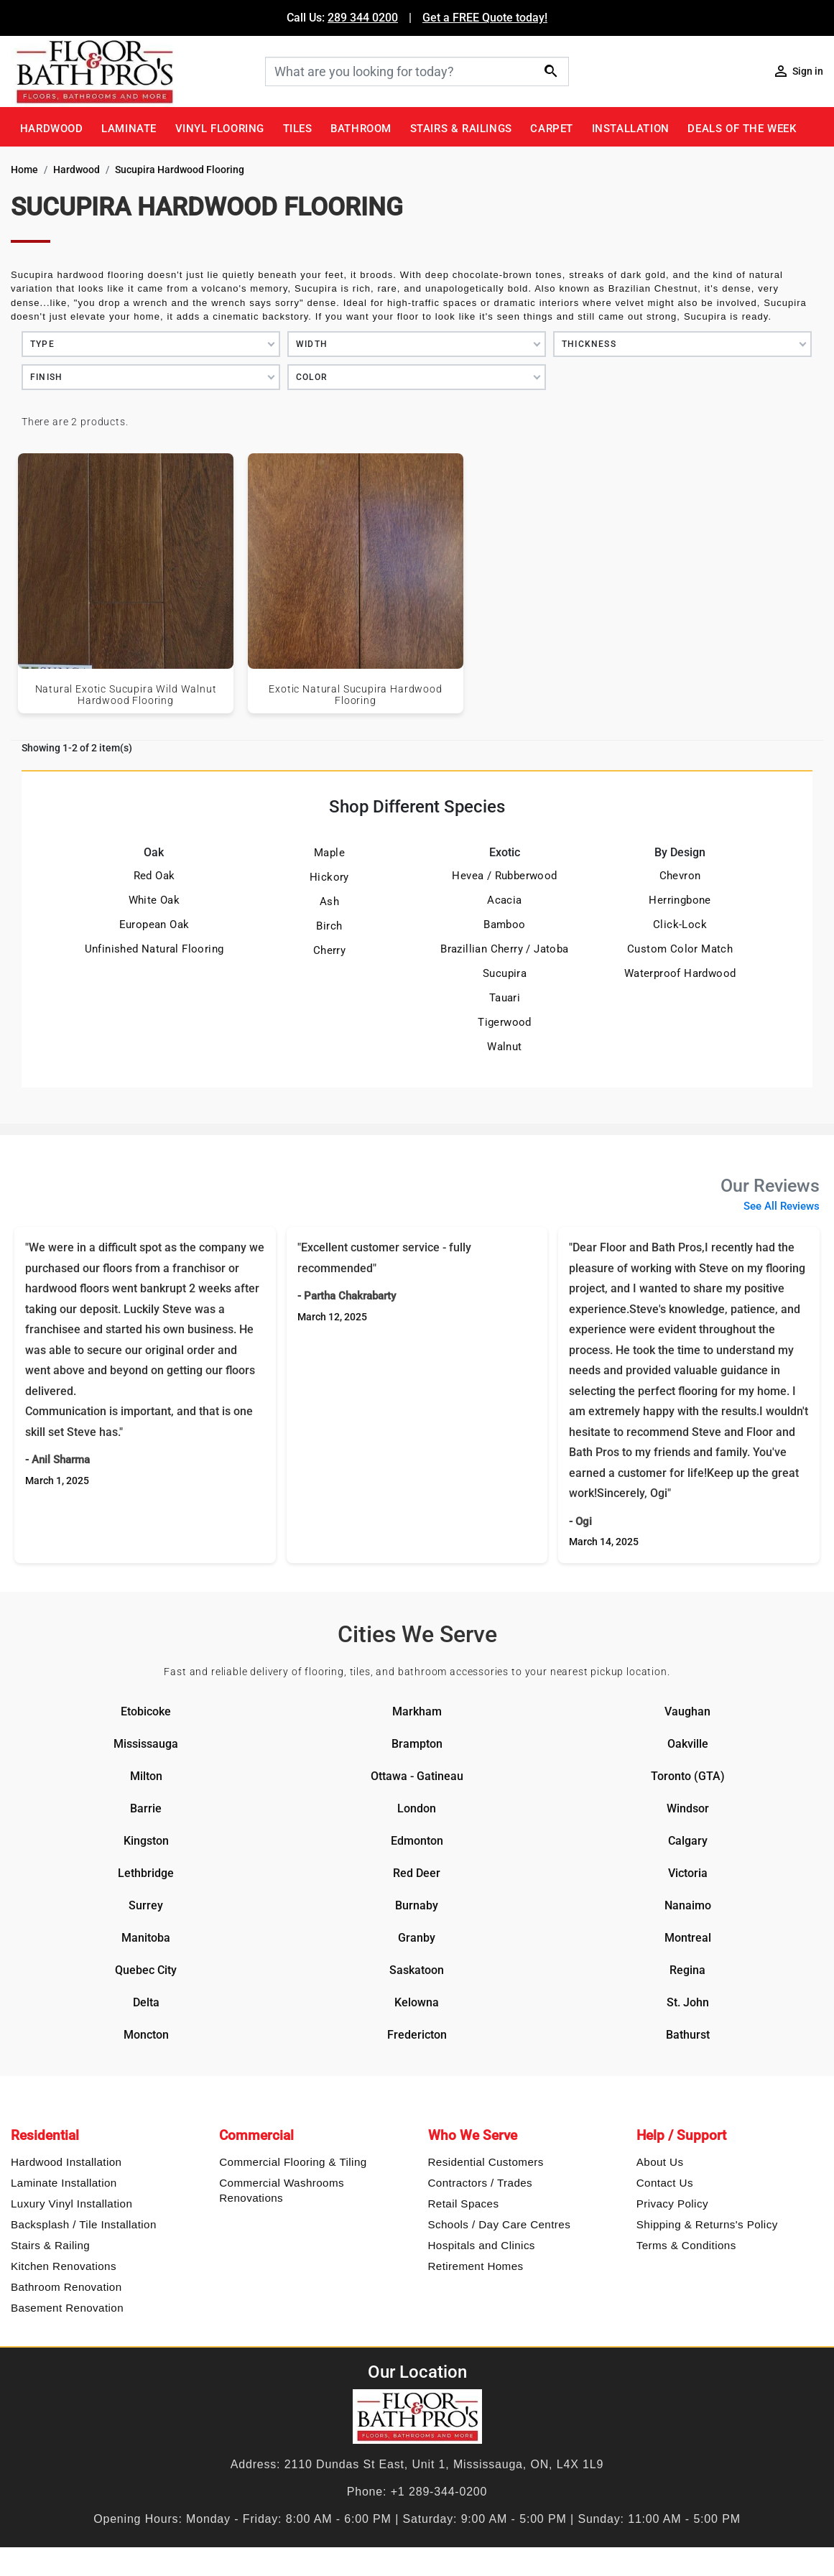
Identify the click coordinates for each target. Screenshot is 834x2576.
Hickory (329, 877)
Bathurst (688, 2035)
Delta (146, 2002)
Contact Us (664, 2183)
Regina (687, 1970)
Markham (417, 1711)
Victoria (688, 1873)
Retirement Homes (476, 2266)
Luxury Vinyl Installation (71, 2203)
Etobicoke (146, 1711)
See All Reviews (781, 1206)
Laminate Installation (64, 2183)
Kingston (146, 1841)
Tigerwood (505, 1022)
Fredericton (417, 2035)
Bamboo (504, 924)
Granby (416, 1938)
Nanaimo (687, 1905)
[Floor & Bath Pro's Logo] (132, 71)
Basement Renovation (67, 2308)
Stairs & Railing (50, 2245)
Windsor (688, 1808)
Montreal (687, 1938)
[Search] (416, 71)
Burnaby (416, 1905)
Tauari (504, 997)
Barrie (146, 1808)
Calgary (688, 1841)
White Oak (154, 900)
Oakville (687, 1744)
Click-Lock (680, 924)
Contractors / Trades (480, 2183)
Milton (146, 1776)
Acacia (504, 900)
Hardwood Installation (66, 2162)
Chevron (680, 875)
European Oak (154, 924)
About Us (660, 2162)
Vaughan (687, 1711)
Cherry (329, 950)
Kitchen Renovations (63, 2266)
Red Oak (154, 875)
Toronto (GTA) (688, 1776)
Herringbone (679, 900)
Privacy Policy (672, 2203)
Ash (329, 901)
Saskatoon (416, 1970)
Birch (329, 925)
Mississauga (145, 1744)
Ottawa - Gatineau (417, 1776)
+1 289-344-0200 (439, 2491)
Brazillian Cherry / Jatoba (504, 948)
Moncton (146, 2035)
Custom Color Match (680, 948)
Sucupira (505, 973)
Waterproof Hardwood (680, 973)
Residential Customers (486, 2162)
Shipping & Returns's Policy (707, 2224)
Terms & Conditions (686, 2245)
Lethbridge (146, 1873)
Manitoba (145, 1938)
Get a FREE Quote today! (484, 17)
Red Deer (416, 1873)
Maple (329, 852)
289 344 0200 (363, 17)
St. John (688, 2002)
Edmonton (417, 1841)
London (416, 1808)
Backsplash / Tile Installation (84, 2224)
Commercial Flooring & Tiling (292, 2162)
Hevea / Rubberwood (504, 875)
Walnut (504, 1046)
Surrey (146, 1905)
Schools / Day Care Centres (499, 2224)
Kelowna (416, 2002)
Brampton (417, 1744)
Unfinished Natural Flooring (154, 948)
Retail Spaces (463, 2203)
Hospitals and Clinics (481, 2245)
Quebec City (146, 1970)
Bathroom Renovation (66, 2287)
